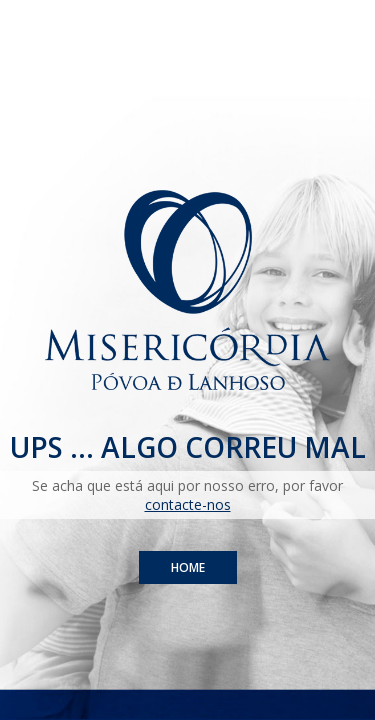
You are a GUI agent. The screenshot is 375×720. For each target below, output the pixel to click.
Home (188, 567)
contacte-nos (188, 504)
